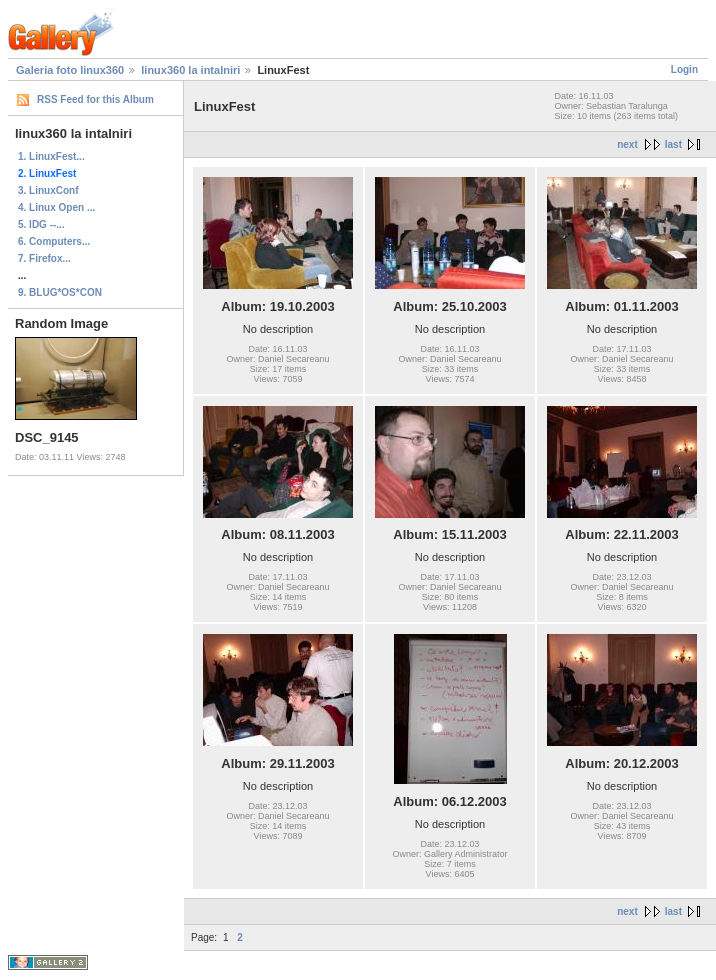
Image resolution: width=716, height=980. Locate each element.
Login (684, 69)
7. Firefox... (44, 258)
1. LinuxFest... (51, 156)
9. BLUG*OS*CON (60, 292)
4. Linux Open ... (56, 207)
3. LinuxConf (48, 190)
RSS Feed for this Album (95, 99)
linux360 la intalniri (190, 70)
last (673, 144)
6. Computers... (54, 241)
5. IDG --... (41, 224)
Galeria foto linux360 (70, 70)
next (627, 144)
